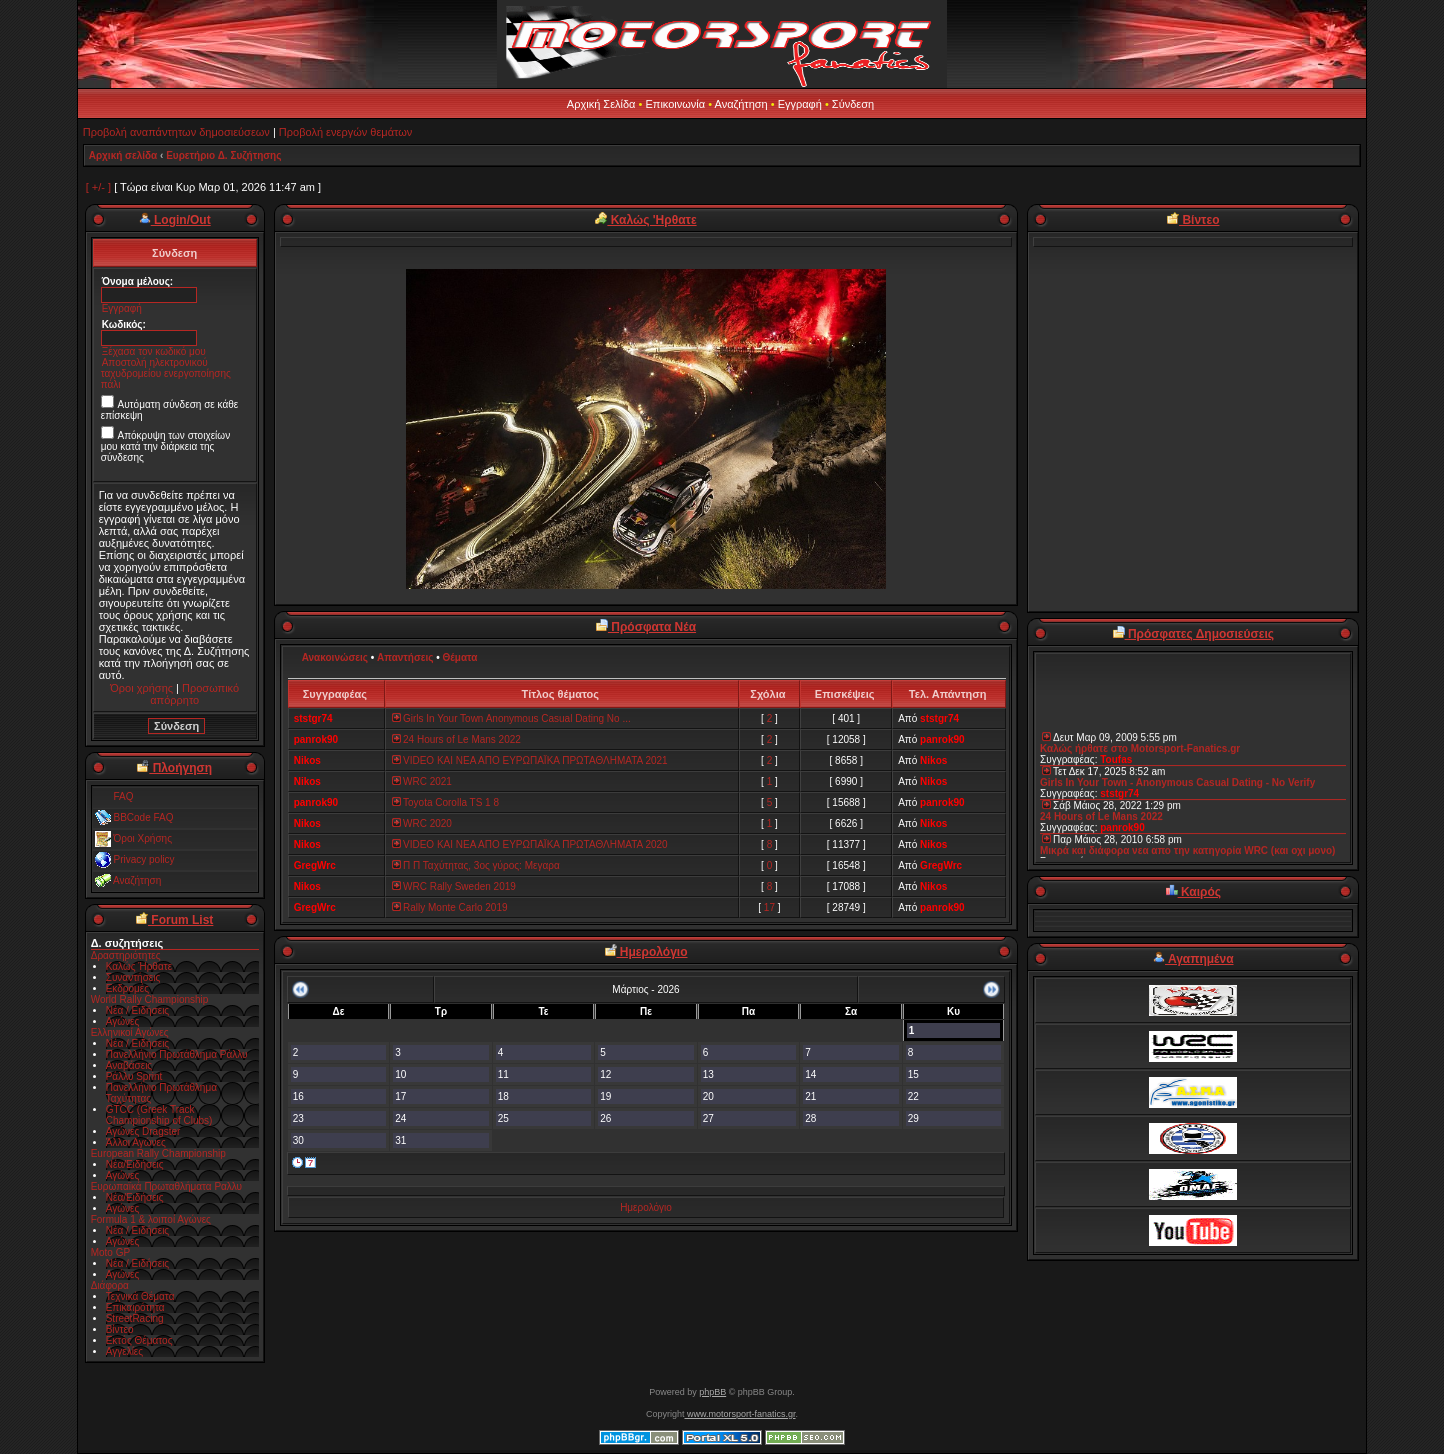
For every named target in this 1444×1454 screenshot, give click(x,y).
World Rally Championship (150, 999)
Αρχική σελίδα (123, 155)
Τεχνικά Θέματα (140, 1296)
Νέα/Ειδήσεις (135, 1164)
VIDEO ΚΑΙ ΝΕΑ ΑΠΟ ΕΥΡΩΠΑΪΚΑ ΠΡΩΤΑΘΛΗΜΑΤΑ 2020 (529, 844)
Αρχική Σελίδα (601, 104)
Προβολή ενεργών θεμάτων (345, 132)
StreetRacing (135, 1318)
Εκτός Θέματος (139, 1340)
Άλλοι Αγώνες (136, 1142)
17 (769, 907)
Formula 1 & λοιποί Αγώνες (151, 1219)
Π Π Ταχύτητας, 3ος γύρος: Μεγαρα (475, 865)
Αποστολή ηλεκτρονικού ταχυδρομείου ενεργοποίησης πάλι (166, 373)
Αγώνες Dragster (143, 1131)
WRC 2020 (421, 823)
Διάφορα (110, 1285)
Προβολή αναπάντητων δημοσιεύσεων (176, 132)
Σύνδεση (853, 104)
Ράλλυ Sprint (134, 1076)
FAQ (123, 796)
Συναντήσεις (133, 977)
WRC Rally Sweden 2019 (453, 886)
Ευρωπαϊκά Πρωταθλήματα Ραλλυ (166, 1186)
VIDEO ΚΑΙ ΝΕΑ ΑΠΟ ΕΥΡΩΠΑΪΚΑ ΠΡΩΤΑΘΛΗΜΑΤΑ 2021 (529, 760)
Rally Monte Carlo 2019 (449, 907)
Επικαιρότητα (135, 1307)
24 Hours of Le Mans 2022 (455, 739)
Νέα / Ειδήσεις (138, 1010)
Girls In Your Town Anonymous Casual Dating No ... (510, 718)
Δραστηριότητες (126, 955)
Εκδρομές (127, 988)
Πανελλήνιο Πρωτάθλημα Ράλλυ (177, 1054)
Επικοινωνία (675, 104)
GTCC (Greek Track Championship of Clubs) (159, 1115)
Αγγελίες (124, 1351)
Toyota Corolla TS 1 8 (444, 802)
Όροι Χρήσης (142, 838)
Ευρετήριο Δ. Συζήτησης (223, 155)
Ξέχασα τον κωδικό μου (154, 351)
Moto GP (110, 1252)
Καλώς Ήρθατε (139, 966)
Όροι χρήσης (141, 688)
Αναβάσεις (129, 1065)
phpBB (712, 1392)
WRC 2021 (421, 781)
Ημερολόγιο (646, 1207)
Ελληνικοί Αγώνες (130, 1032)
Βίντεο (120, 1329)
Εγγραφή (800, 104)
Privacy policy (143, 859)
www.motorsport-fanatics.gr (739, 1414)
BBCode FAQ (143, 817)
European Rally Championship (158, 1153)
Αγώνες (123, 1021)
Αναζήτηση (741, 104)
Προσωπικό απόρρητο (194, 694)
